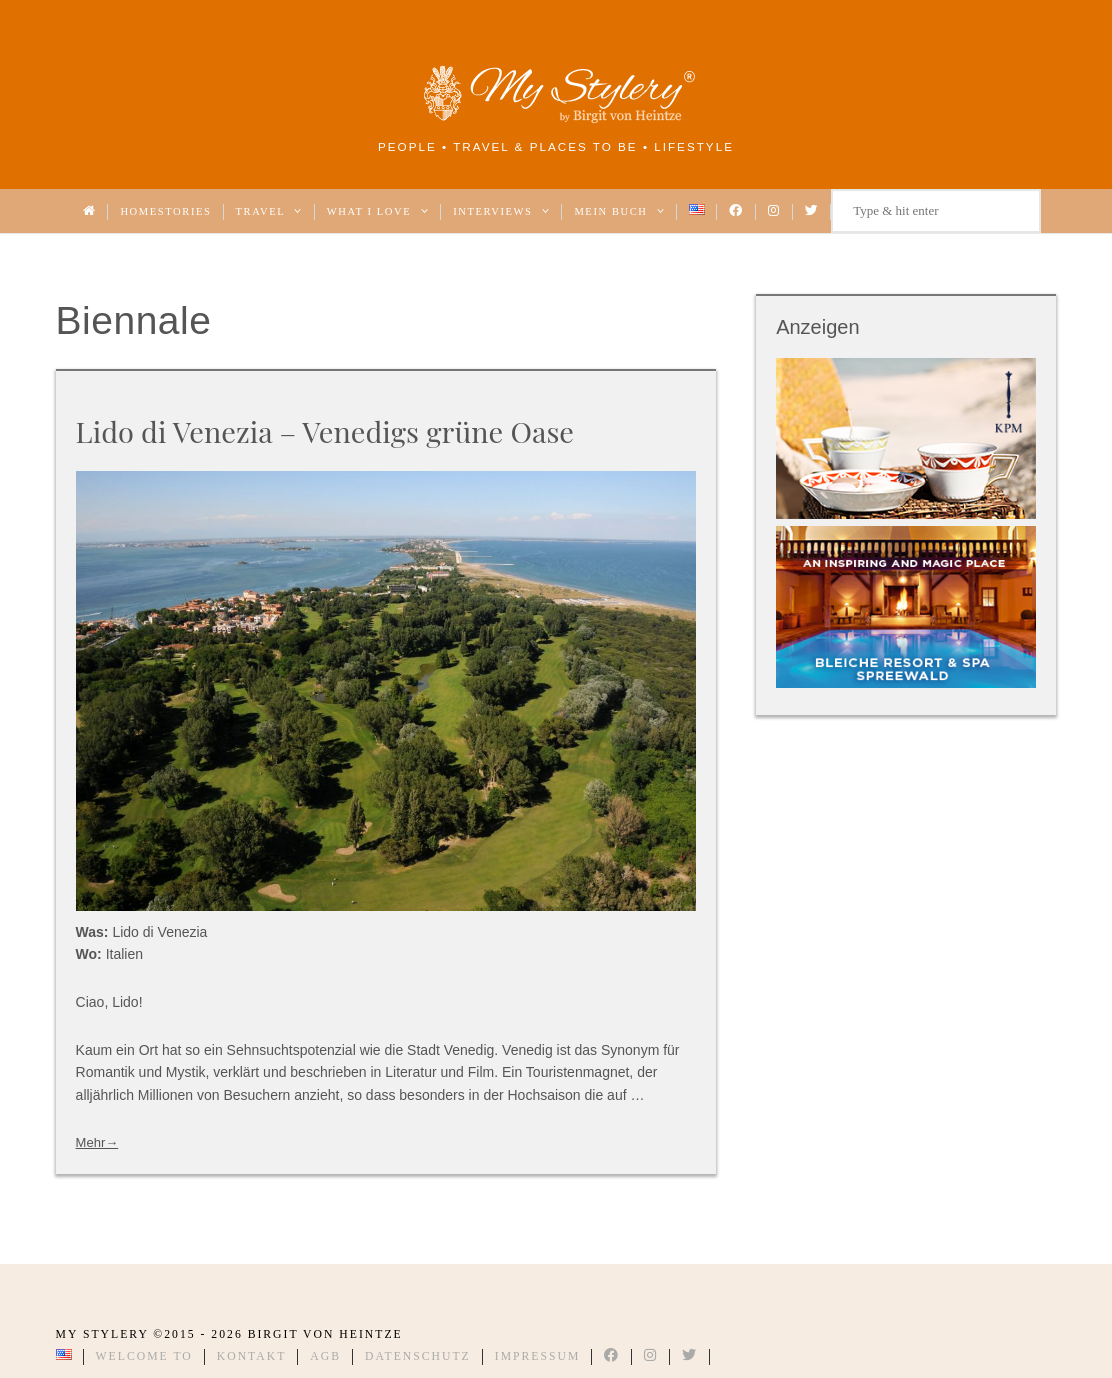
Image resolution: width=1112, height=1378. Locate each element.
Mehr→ (97, 1142)
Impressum (538, 1356)
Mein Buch (619, 211)
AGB (325, 1356)
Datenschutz (418, 1356)
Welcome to (144, 1356)
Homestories (165, 211)
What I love (378, 211)
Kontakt (252, 1356)
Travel (269, 211)
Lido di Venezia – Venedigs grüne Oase (325, 431)
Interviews (501, 211)
